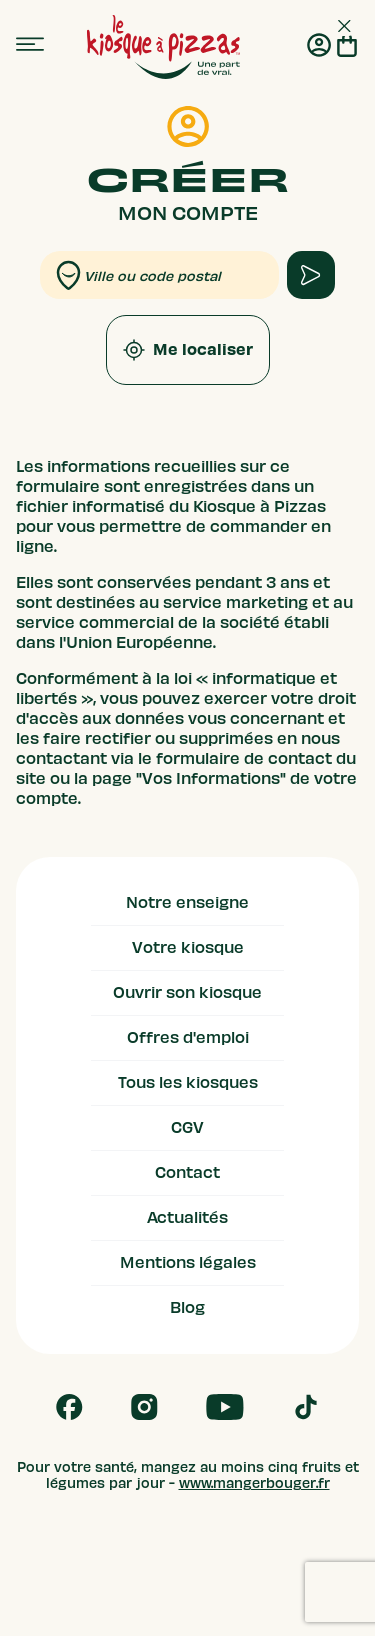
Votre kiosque (188, 948)
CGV (187, 1128)
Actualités (187, 1218)
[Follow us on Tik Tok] (306, 1407)
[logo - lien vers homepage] (163, 47)
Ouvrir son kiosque (187, 993)
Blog (187, 1308)
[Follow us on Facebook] (69, 1407)
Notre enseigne (187, 903)
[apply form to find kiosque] (311, 275)
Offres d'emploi (188, 1038)
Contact (187, 1173)
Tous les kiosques (188, 1083)
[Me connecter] (319, 47)
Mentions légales (188, 1263)
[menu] (30, 44)
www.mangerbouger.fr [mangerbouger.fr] (254, 1483)
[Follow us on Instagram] (144, 1407)
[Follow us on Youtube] (225, 1407)
